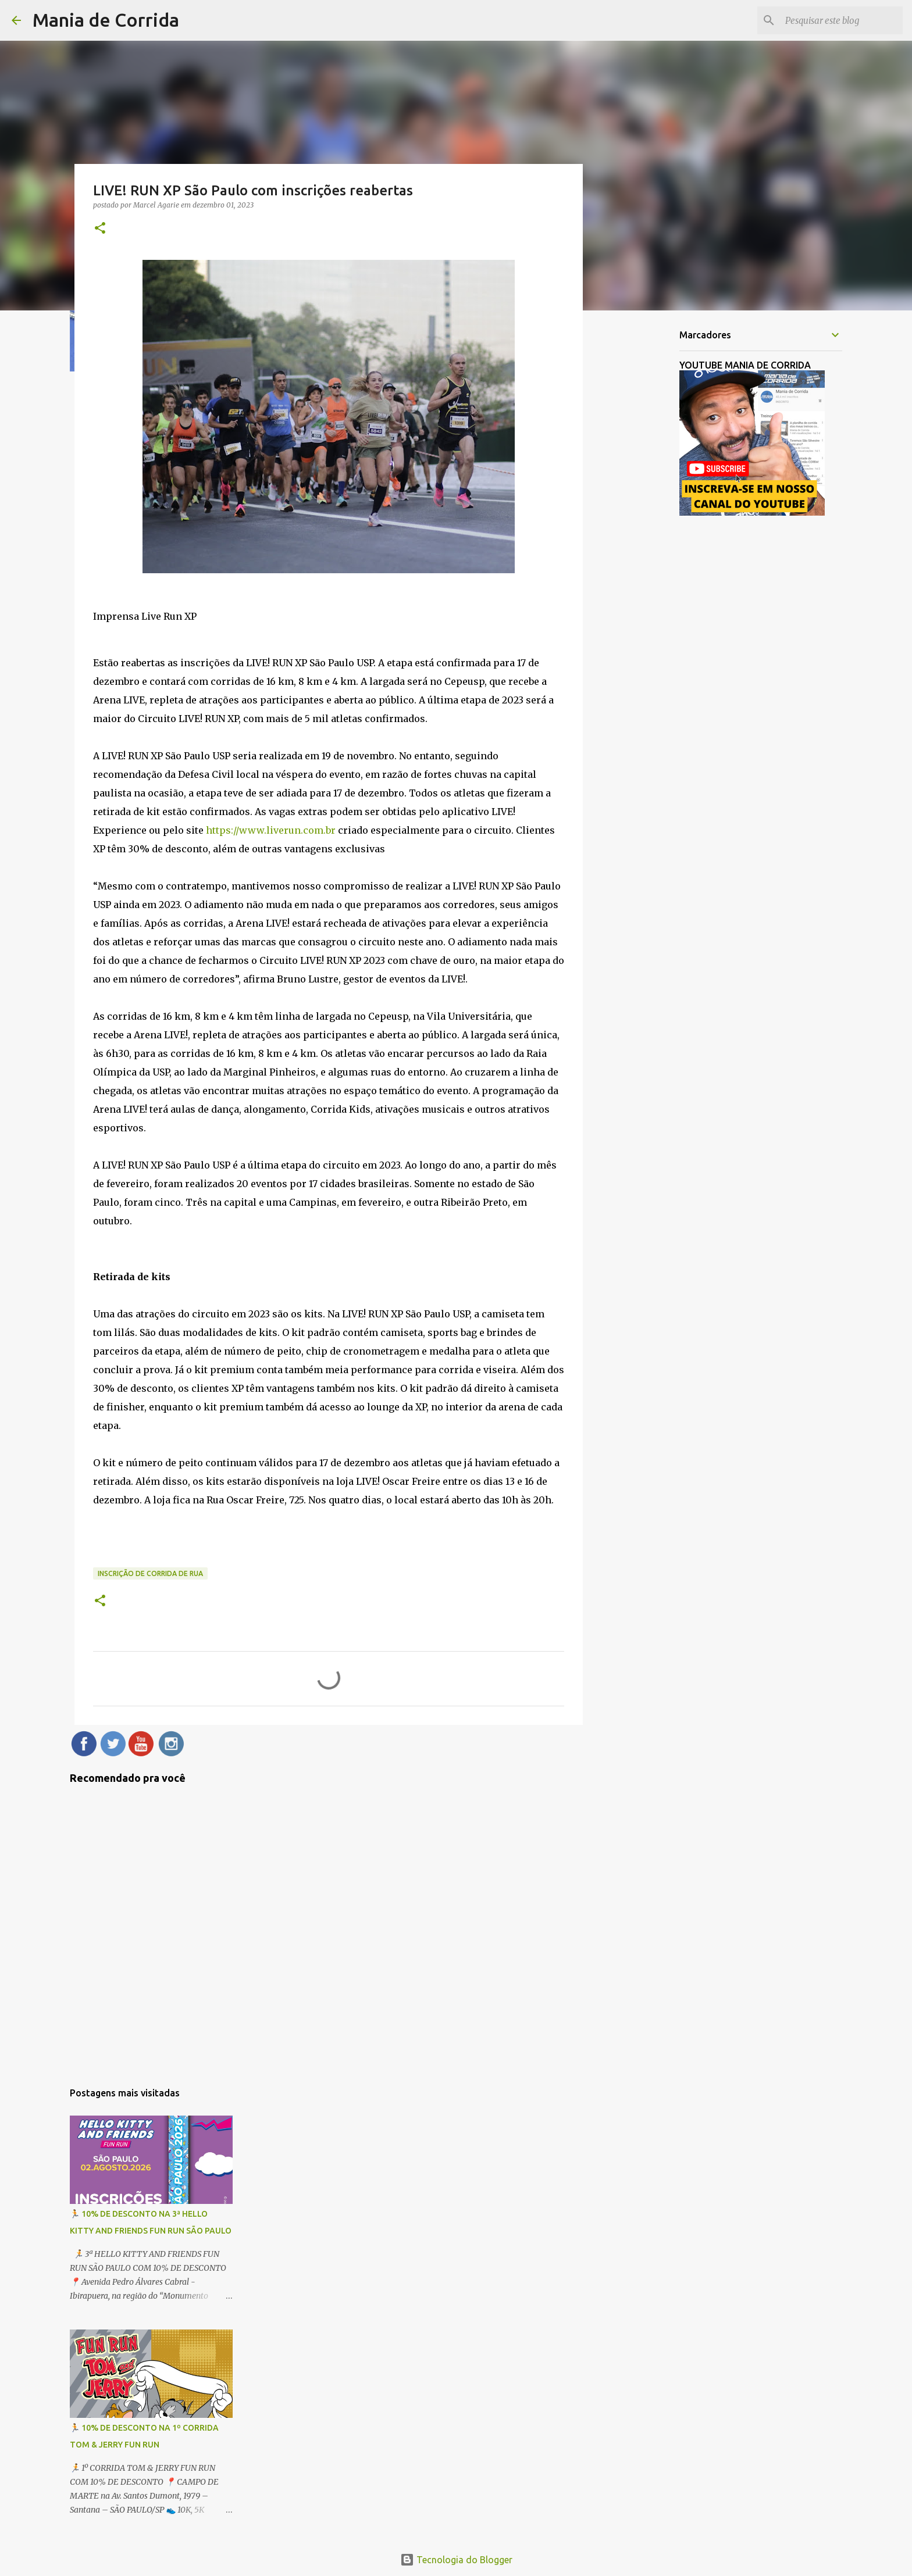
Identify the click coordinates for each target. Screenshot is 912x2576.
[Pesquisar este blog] (842, 20)
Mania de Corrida (106, 19)
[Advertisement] (642, 502)
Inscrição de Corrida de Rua (150, 1573)
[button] (100, 229)
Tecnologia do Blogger (456, 2559)
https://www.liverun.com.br (271, 830)
